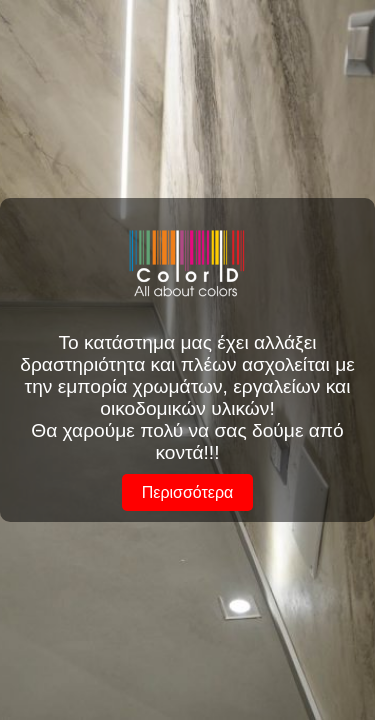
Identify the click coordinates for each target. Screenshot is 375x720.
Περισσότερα (188, 492)
